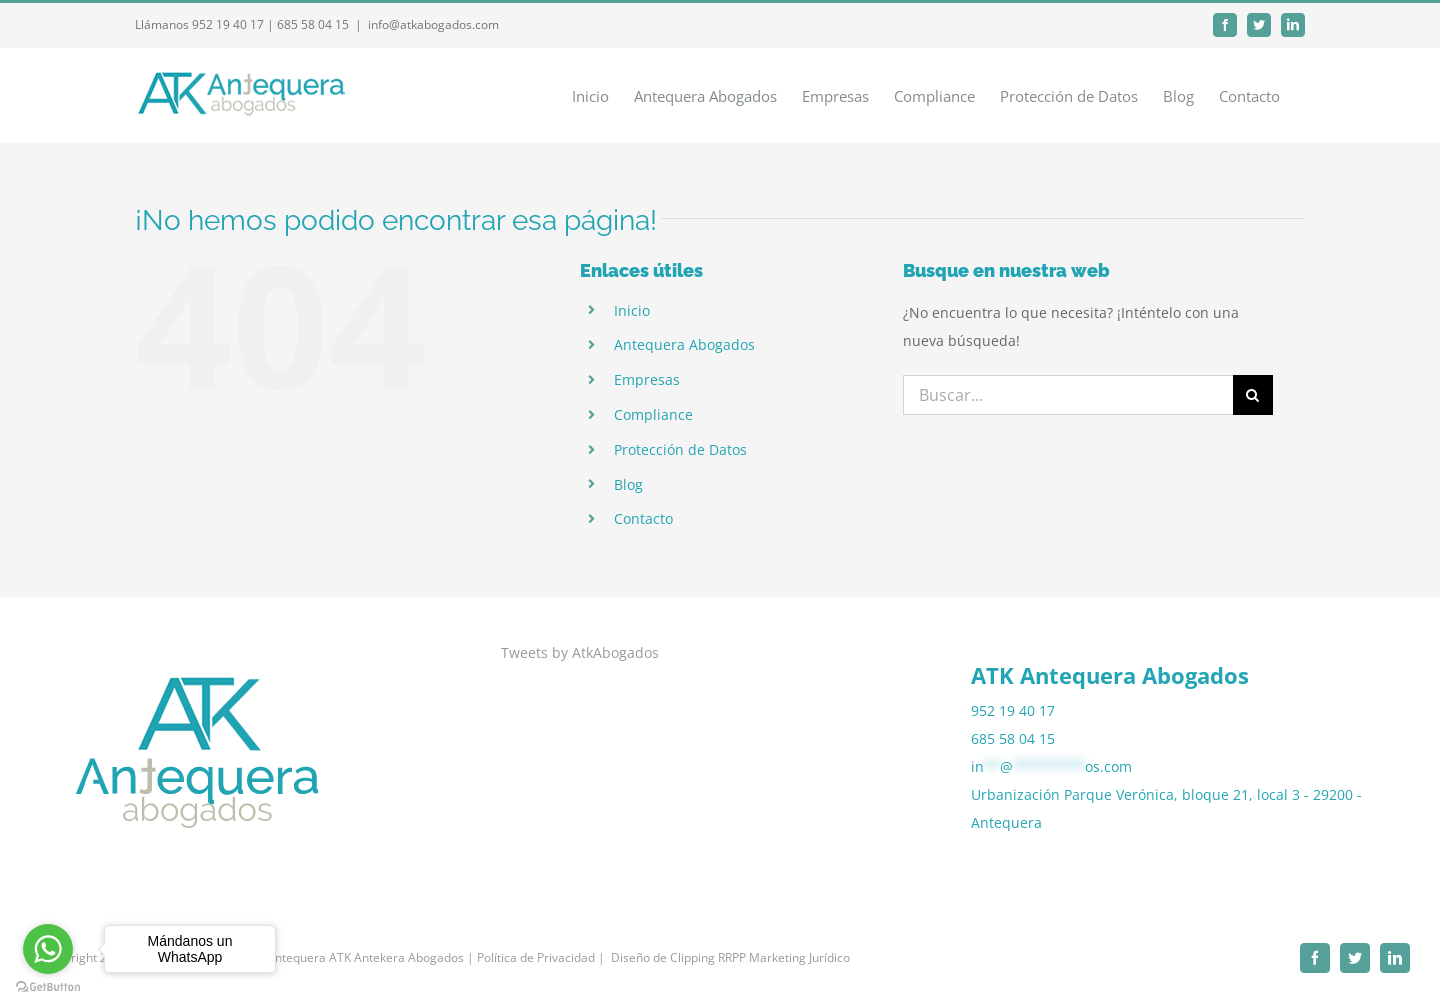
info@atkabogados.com (433, 24)
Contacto (643, 518)
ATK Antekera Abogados (396, 957)
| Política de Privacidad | (536, 957)
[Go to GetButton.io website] (48, 987)
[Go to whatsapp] (48, 949)
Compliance (653, 414)
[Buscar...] (1068, 395)
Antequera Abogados (684, 344)
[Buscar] (1253, 395)
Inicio (632, 310)
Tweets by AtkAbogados (580, 652)
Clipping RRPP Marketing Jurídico (760, 957)
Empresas (647, 379)
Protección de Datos (680, 449)
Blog (628, 484)
